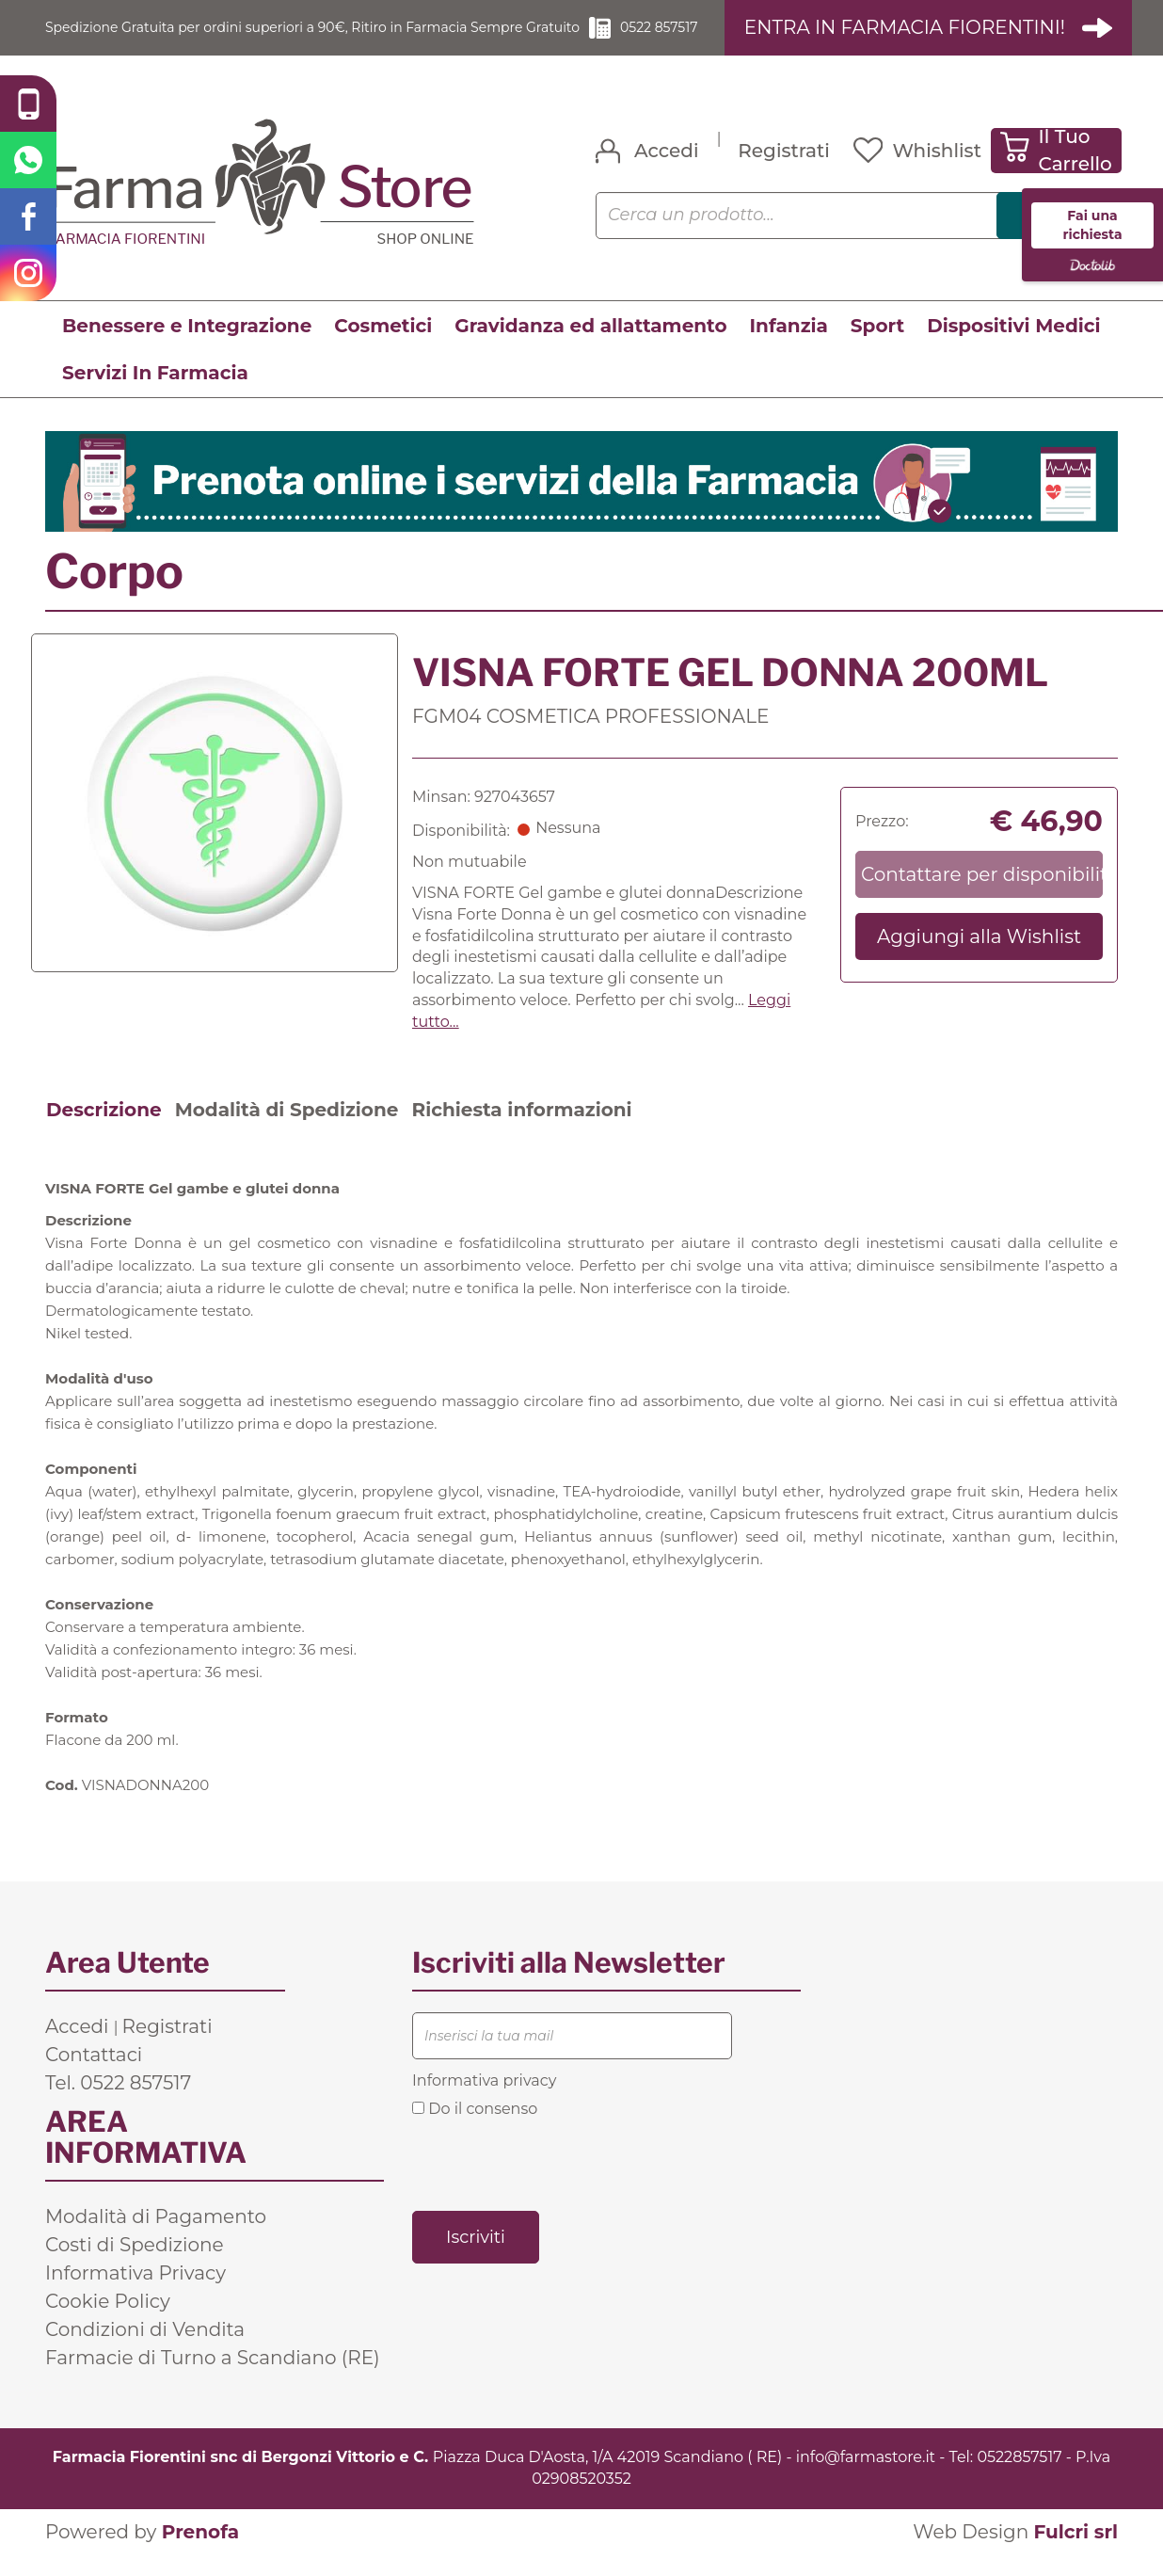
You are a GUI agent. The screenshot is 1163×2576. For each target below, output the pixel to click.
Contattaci (93, 2076)
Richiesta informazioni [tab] (521, 1131)
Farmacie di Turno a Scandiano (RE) (212, 2379)
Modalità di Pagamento (155, 2238)
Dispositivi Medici (1013, 347)
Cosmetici (383, 347)
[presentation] (555, 2184)
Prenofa (200, 2553)
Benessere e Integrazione (186, 347)
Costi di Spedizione (134, 2266)
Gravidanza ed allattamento (590, 347)
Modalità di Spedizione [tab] (287, 1131)
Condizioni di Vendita (145, 2351)
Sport (877, 347)
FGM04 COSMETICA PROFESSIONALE (590, 738)
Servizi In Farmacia (155, 394)
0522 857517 (691, 37)
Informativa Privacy (135, 2294)
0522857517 (1019, 2479)
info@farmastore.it (865, 2479)
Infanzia (789, 347)
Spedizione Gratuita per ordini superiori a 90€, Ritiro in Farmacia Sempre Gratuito (318, 37)
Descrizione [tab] (104, 1131)
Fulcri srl (1075, 2553)
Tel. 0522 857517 (118, 2104)
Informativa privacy (484, 2102)
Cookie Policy (107, 2323)
